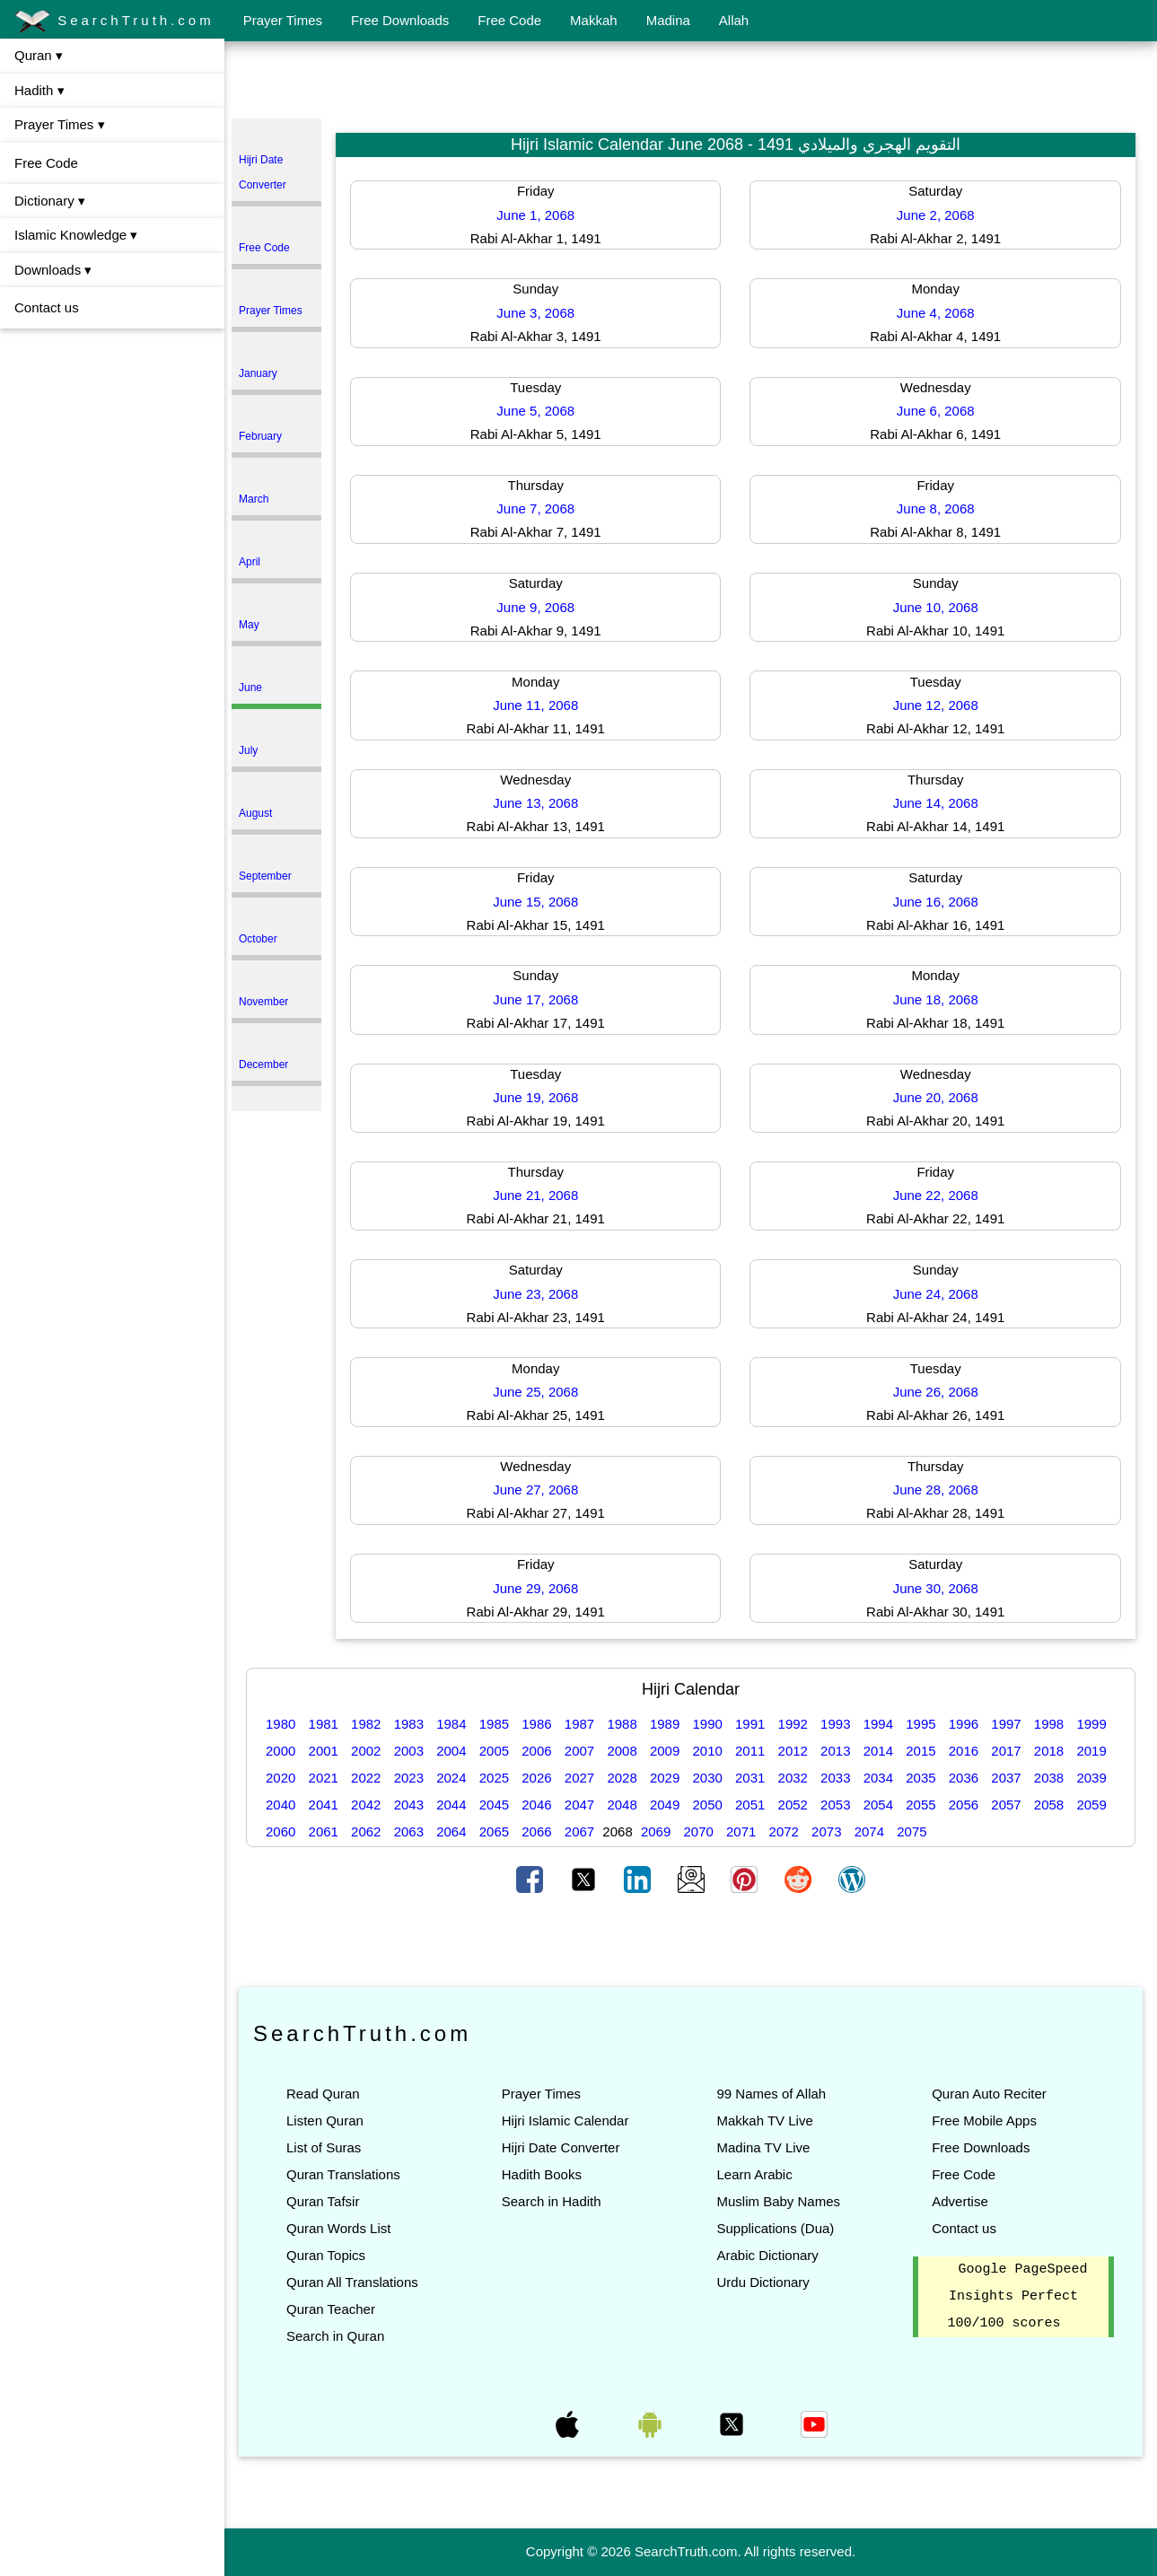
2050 (707, 1804)
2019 (1091, 1750)
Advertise (960, 2201)
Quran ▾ (38, 55)
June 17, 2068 (535, 999)
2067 (579, 1831)
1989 (664, 1723)
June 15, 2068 (535, 901)
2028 (621, 1777)
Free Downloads (400, 20)
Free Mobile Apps (984, 2120)
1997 (1006, 1723)
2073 (826, 1831)
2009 (664, 1750)
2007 (579, 1750)
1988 (621, 1723)
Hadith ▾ (39, 90)
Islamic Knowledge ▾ (75, 234)
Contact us (46, 307)
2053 (835, 1804)
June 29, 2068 (535, 1588)
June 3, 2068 (535, 312)
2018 (1049, 1750)
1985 (494, 1723)
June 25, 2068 (535, 1391)
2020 (280, 1777)
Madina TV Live (763, 2147)
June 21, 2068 (535, 1195)
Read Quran (323, 2093)
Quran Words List (338, 2228)
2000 (280, 1750)
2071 (741, 1831)
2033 (835, 1777)
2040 (280, 1804)
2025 (494, 1777)
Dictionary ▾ (49, 200)
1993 (835, 1723)
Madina (668, 20)
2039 (1091, 1777)
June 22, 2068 (935, 1195)
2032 (793, 1777)
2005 (494, 1750)
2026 (536, 1777)
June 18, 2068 (935, 999)
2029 (664, 1777)
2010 (707, 1750)
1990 (707, 1723)
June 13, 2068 (535, 802)
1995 (920, 1723)
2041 (323, 1804)
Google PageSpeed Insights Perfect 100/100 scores (1018, 2297)
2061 (323, 1831)
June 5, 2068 (535, 410)
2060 (280, 1831)
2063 (409, 1831)
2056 (963, 1804)
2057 (1006, 1804)
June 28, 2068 (935, 1489)
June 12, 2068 (935, 705)
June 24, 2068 (935, 1293)
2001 (323, 1750)
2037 (1006, 1777)
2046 (536, 1804)
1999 (1091, 1723)
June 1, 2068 (535, 215)
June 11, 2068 (535, 705)
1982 (366, 1723)
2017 (1006, 1750)
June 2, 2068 (936, 215)
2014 (878, 1750)
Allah (734, 20)
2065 (494, 1831)
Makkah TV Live (764, 2120)
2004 (451, 1750)
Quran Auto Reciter (989, 2093)
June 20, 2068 (935, 1097)
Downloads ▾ (53, 269)
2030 (707, 1777)
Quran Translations (343, 2174)
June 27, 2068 (535, 1489)
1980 (280, 1723)
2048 (621, 1804)
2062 (366, 1831)
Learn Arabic (754, 2174)
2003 (409, 1750)
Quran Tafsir (322, 2201)
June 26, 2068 (935, 1391)
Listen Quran (325, 2120)
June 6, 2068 (936, 410)
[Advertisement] (691, 83)
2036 (963, 1777)
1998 (1049, 1723)
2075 (911, 1831)
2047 (579, 1804)
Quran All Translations (352, 2282)
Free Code (509, 20)
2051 (750, 1804)
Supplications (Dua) (775, 2228)
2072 (784, 1831)
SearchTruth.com (114, 21)
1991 (750, 1723)
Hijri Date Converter (561, 2147)
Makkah (594, 20)
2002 (366, 1750)
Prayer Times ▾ (59, 124)
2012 (793, 1750)
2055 (920, 1804)
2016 (963, 1750)
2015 (920, 1750)
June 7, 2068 (535, 508)
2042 (366, 1804)
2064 (451, 1831)
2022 (366, 1777)
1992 (793, 1723)
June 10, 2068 (935, 607)
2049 (664, 1804)
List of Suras (323, 2147)
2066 (536, 1831)
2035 (920, 1777)
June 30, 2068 (935, 1588)
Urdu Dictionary (762, 2282)
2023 (409, 1777)
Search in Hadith (551, 2201)
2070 (698, 1831)
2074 (869, 1831)
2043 (409, 1804)
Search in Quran (335, 2336)
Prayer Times (282, 20)
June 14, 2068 (935, 802)
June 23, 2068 (535, 1293)
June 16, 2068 (935, 901)
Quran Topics (325, 2255)
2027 (579, 1777)
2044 (451, 1804)
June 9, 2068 (535, 607)
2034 (878, 1777)
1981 (323, 1723)
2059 (1091, 1804)
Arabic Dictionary (767, 2255)
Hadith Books (542, 2174)
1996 (963, 1723)
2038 (1049, 1777)
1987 (579, 1723)
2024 (451, 1777)
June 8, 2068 (936, 508)
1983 (409, 1723)
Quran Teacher (330, 2309)
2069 (656, 1831)
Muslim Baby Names (778, 2201)
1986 (536, 1723)
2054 (878, 1804)
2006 (536, 1750)
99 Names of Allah (771, 2093)
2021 (323, 1777)
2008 (621, 1750)
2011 (750, 1750)
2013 (835, 1750)
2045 (494, 1804)
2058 (1049, 1804)
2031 (750, 1777)
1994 (878, 1723)
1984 (451, 1723)
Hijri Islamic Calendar (565, 2120)
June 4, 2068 (936, 312)
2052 (793, 1804)
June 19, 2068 (535, 1097)
